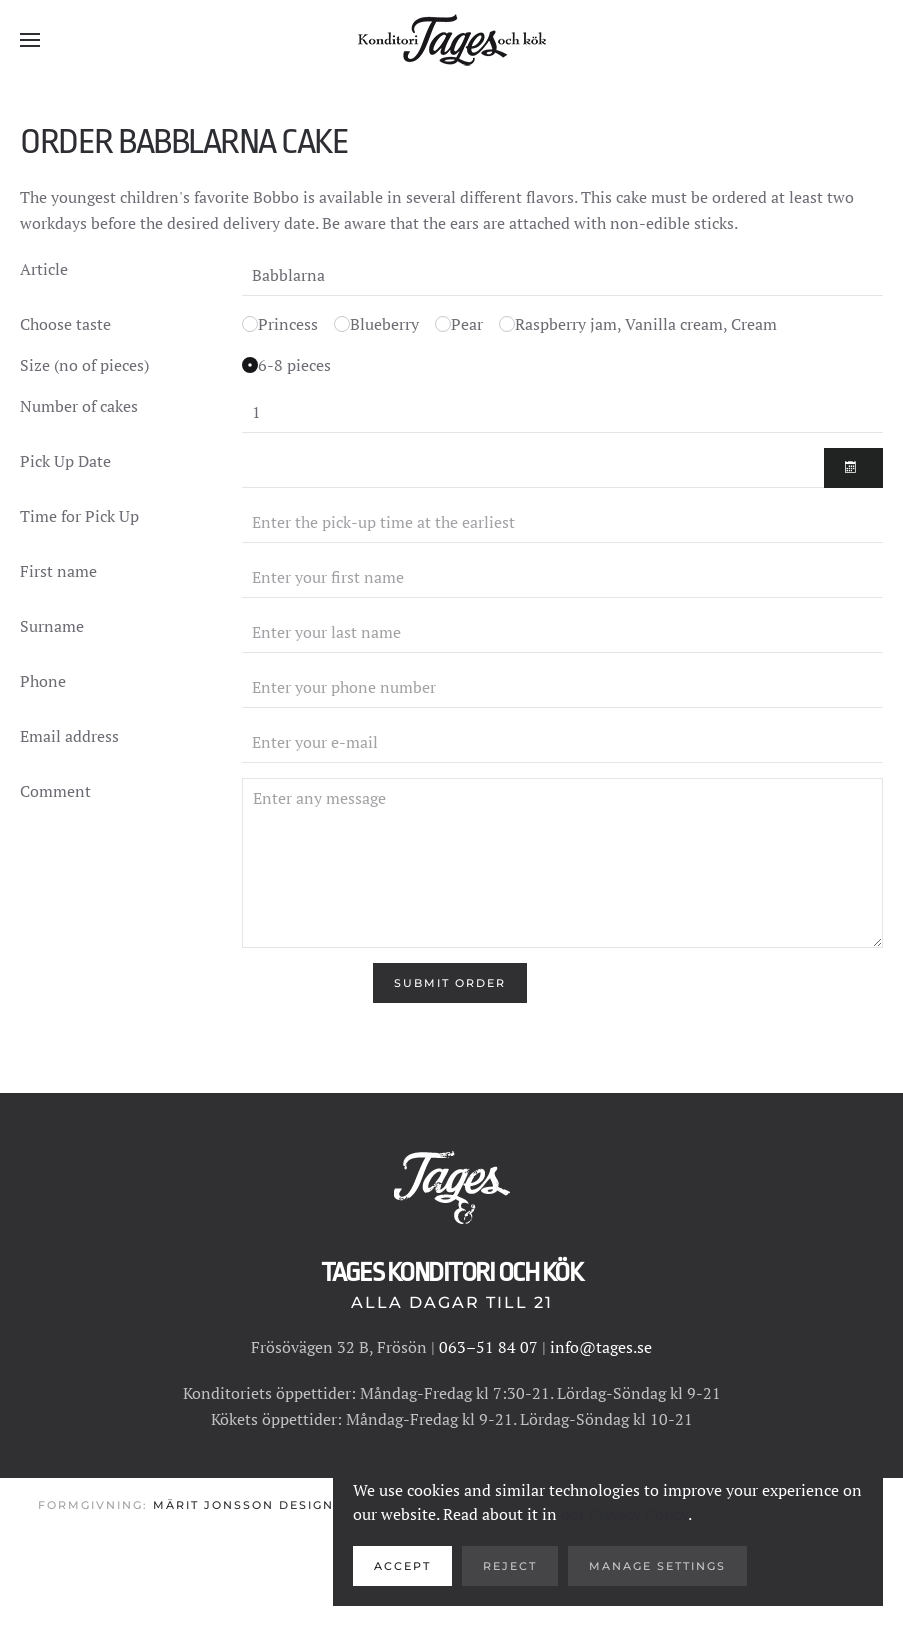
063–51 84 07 (488, 1347)
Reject (510, 1566)
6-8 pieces (294, 365)
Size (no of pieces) (84, 365)
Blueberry (384, 324)
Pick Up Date (65, 461)
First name (58, 571)
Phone (43, 681)
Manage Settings (657, 1566)
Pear (467, 324)
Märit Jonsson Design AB (256, 1505)
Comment (55, 791)
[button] (30, 40)
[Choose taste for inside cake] (250, 324)
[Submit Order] (450, 983)
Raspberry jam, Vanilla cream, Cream (646, 324)
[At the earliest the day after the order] (533, 468)
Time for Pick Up (79, 516)
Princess (288, 324)
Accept (402, 1566)
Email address (69, 736)
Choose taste (65, 324)
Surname (52, 626)
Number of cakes (79, 406)
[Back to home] (452, 40)
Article (44, 269)
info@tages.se (601, 1347)
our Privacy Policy (624, 1514)
